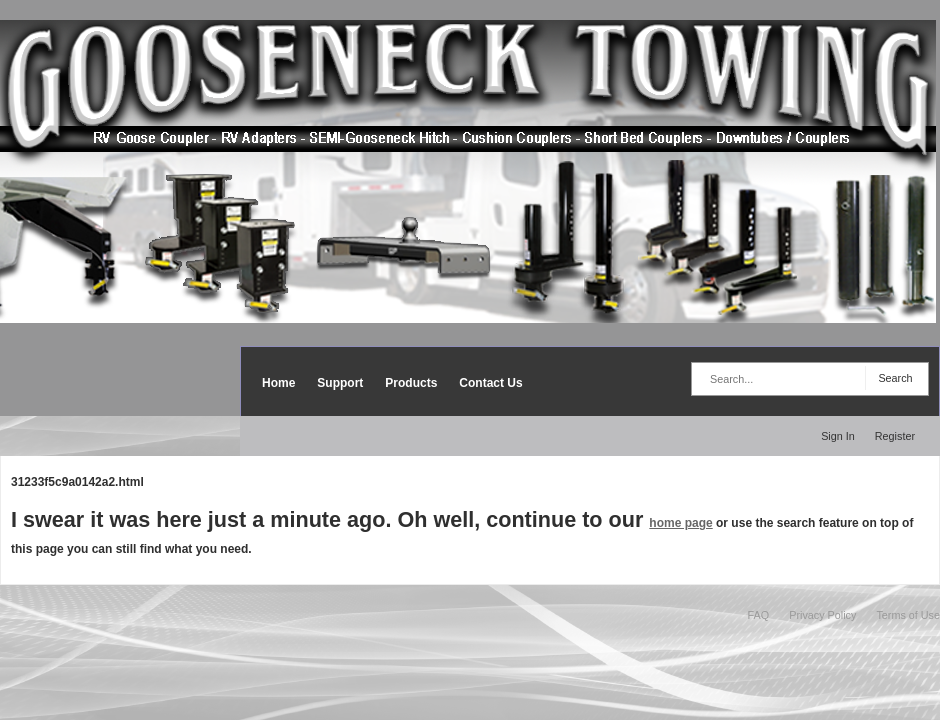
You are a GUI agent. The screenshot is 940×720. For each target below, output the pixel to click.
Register (895, 436)
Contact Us (490, 383)
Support (340, 383)
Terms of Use (908, 615)
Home (278, 383)
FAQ (759, 615)
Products (411, 383)
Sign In (838, 436)
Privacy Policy (822, 615)
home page (680, 523)
